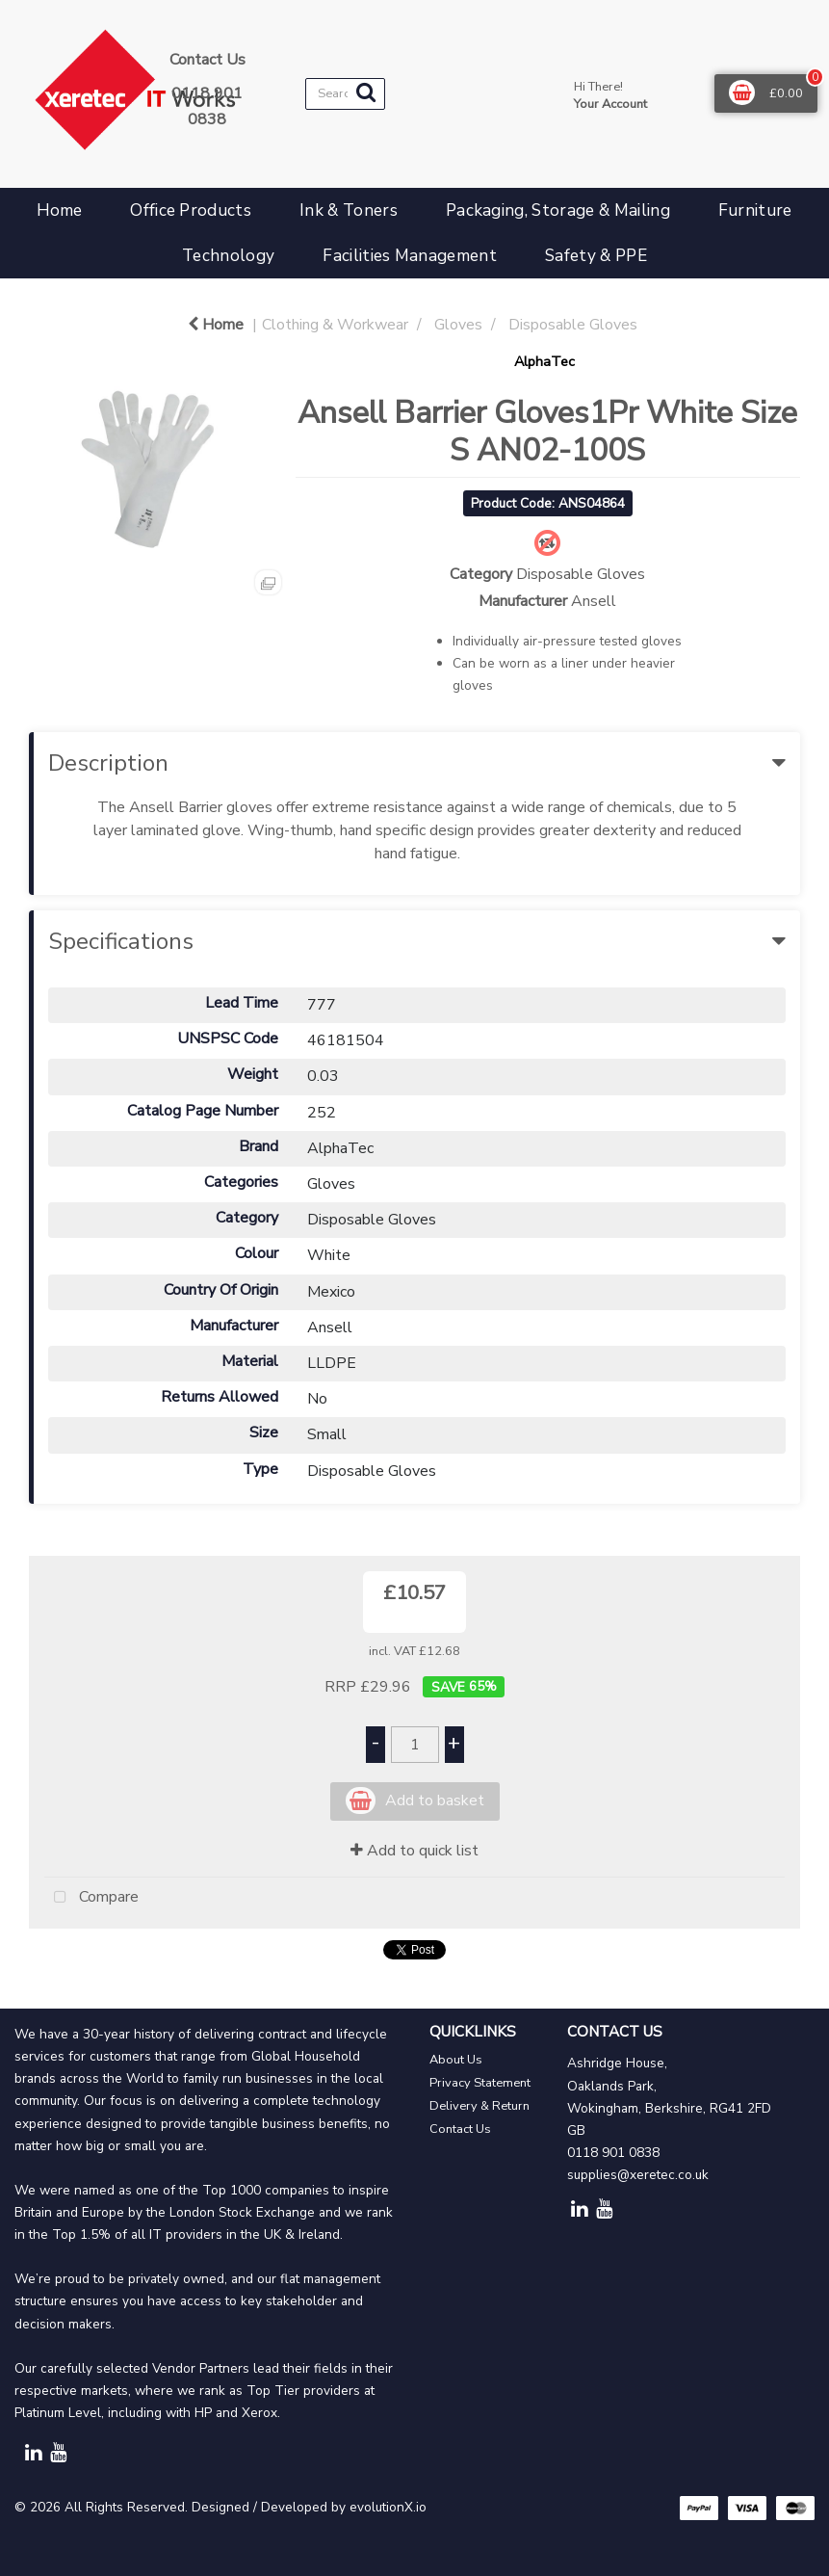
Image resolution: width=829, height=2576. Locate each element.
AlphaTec (544, 361)
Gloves (458, 324)
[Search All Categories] (345, 94)
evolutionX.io (388, 2507)
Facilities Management (410, 256)
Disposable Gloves (572, 324)
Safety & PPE (596, 256)
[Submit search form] (365, 93)
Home (59, 210)
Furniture (755, 210)
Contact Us (460, 2129)
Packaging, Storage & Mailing (558, 210)
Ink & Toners (348, 210)
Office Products (190, 210)
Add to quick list (414, 1850)
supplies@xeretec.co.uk (638, 2175)
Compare (91, 1897)
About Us (455, 2059)
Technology (228, 256)
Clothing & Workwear (335, 324)
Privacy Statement (480, 2082)
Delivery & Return (479, 2106)
